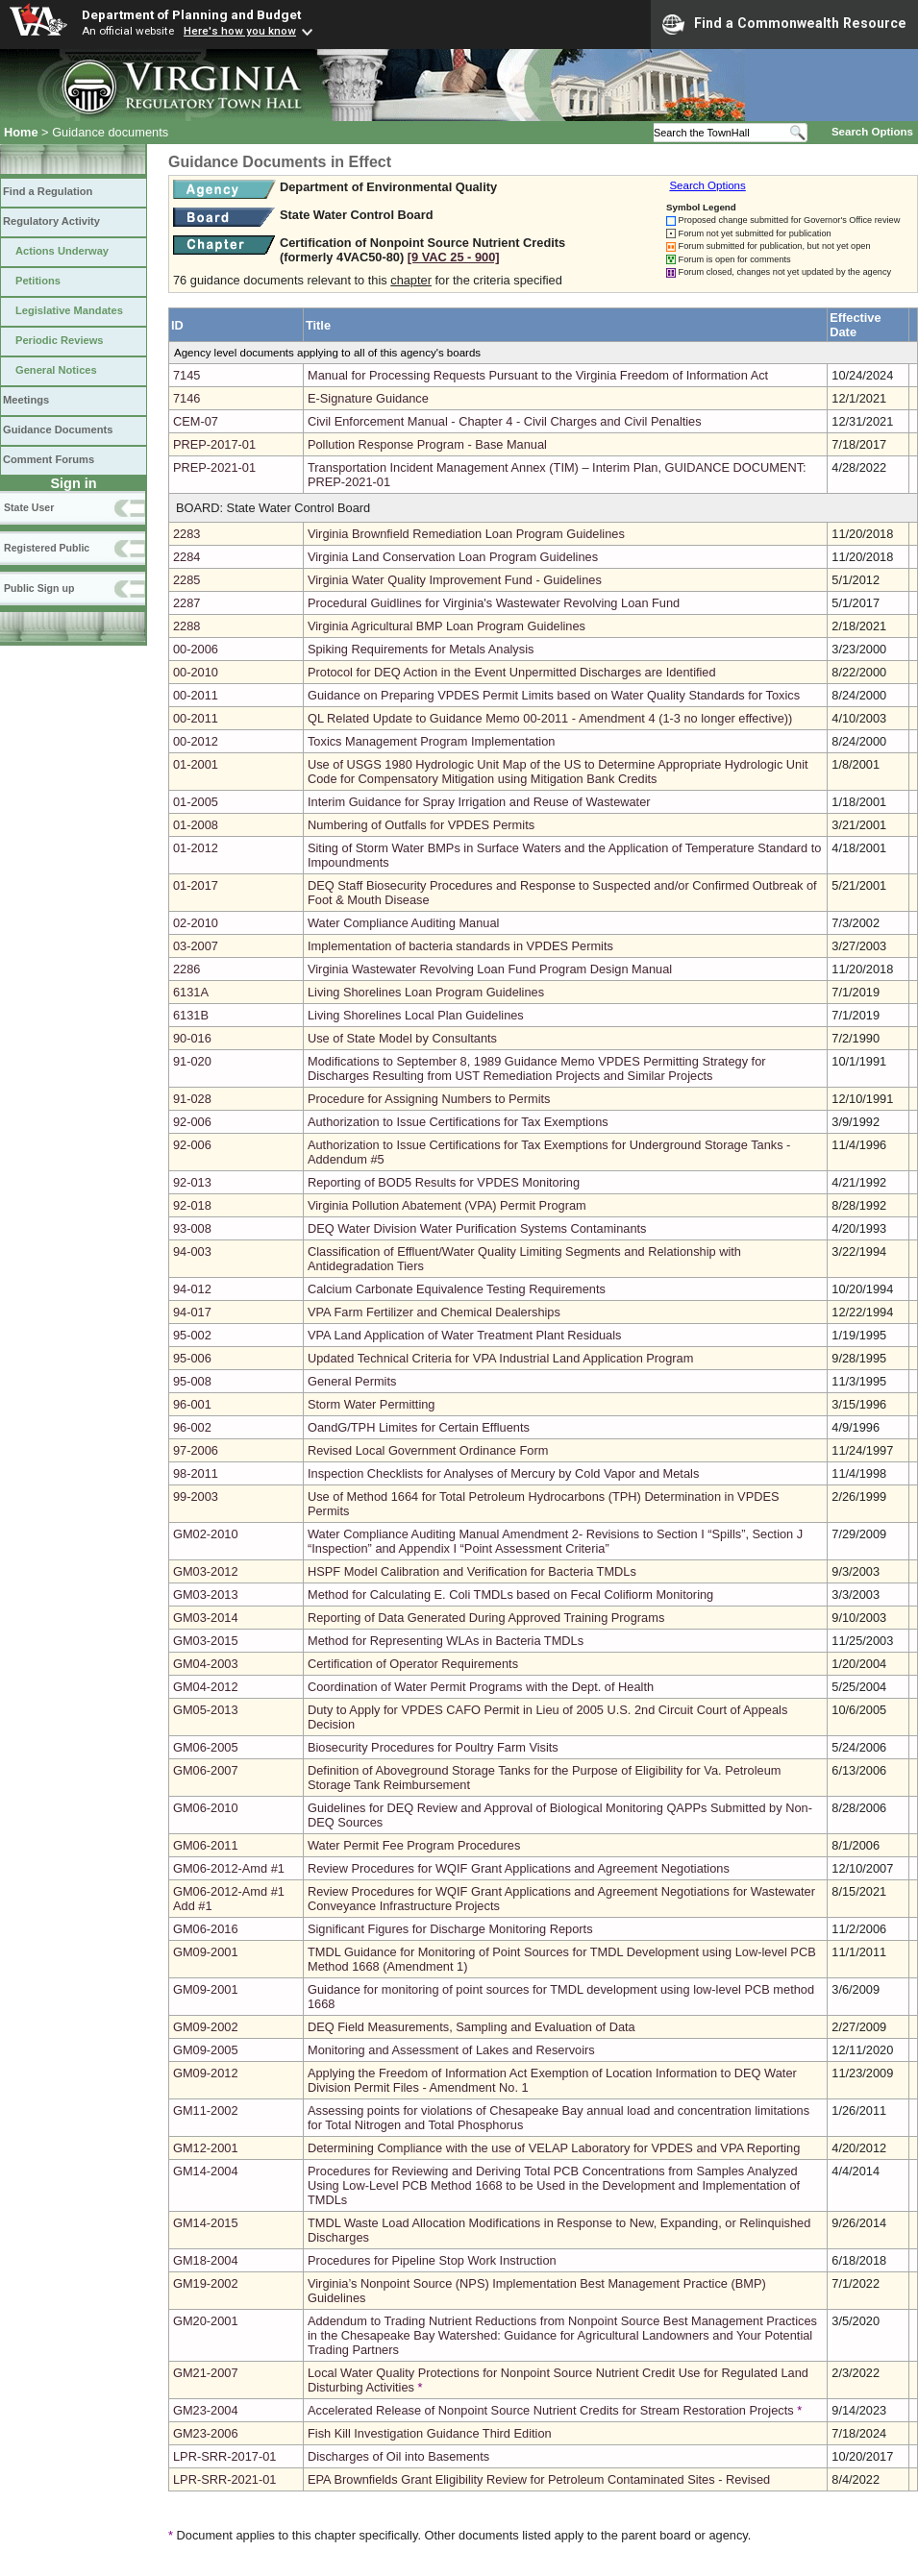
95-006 (192, 1358)
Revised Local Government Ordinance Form (428, 1450)
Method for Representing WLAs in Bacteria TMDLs (445, 1640)
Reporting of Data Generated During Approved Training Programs (486, 1617)
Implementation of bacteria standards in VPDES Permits (460, 946)
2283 (186, 534)
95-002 (192, 1335)
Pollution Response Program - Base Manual (427, 444)
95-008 (192, 1381)
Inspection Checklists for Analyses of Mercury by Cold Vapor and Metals (503, 1473)
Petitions (38, 280)
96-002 (192, 1427)
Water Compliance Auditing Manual (403, 923)
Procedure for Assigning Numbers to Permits (429, 1099)
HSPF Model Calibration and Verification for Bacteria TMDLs (472, 1571)
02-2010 (195, 923)
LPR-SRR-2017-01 (224, 2456)
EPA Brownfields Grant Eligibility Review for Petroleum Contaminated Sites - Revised (539, 2479)
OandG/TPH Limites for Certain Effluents (419, 1427)
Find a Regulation (47, 191)
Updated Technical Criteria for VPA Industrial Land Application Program (500, 1358)
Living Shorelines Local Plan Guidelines (416, 1015)
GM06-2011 (205, 1845)
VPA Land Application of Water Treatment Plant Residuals (465, 1335)
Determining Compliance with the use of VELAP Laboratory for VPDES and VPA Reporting (554, 2148)
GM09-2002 (205, 2027)
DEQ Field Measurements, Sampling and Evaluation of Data (471, 2027)
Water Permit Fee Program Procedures (414, 1845)
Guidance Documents (57, 429)
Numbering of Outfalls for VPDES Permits (421, 825)
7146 (186, 398)
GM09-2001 (205, 1952)
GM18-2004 (205, 2260)
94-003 (192, 1251)
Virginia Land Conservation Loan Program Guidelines (453, 557)
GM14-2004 (205, 2171)
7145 (186, 375)
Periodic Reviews (59, 340)
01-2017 (195, 885)
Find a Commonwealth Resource (784, 24)
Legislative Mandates (69, 310)
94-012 (192, 1289)
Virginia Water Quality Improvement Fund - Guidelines (455, 580)
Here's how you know (240, 30)
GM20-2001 (205, 2321)
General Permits (352, 1381)
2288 (186, 626)
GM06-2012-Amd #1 (229, 1868)
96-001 (192, 1404)
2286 (186, 969)
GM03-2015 (205, 1640)
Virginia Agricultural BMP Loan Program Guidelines (446, 626)
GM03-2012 (205, 1571)
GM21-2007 (205, 2373)
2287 (186, 603)
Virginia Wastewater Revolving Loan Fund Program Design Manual (490, 969)
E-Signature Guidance (368, 398)
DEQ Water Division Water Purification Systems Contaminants (477, 1228)
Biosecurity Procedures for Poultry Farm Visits (433, 1747)
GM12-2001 (205, 2148)
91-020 (192, 1061)
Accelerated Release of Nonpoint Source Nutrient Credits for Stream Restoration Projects (551, 2410)
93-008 (192, 1228)
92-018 (192, 1205)
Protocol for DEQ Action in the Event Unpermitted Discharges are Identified (512, 672)
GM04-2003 (205, 1663)
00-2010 (195, 672)
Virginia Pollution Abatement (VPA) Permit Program (447, 1205)
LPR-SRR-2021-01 (224, 2479)
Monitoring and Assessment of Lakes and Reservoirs (451, 2050)
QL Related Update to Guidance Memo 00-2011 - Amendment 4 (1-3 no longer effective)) (550, 718)
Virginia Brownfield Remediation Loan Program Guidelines (466, 534)
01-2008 (195, 825)
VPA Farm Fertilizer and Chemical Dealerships (434, 1312)
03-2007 (195, 946)
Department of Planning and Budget (191, 14)
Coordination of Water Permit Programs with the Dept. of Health (481, 1687)
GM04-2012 (205, 1687)
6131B (191, 1015)
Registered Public (46, 547)
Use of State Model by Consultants (402, 1038)
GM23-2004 (205, 2410)
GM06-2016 (205, 1929)
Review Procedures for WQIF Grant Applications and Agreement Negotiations (519, 1868)
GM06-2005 (205, 1747)
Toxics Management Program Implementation (431, 741)
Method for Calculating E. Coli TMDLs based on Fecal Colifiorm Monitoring (510, 1594)
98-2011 (195, 1473)
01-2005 (195, 802)
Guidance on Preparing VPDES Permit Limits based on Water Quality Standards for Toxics (554, 695)
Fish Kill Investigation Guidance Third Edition (430, 2433)
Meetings (26, 399)
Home (21, 132)
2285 (186, 580)
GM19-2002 (205, 2283)
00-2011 (195, 695)
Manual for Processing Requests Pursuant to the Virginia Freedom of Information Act (538, 375)
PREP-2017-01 (214, 444)
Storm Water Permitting (371, 1404)
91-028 (192, 1099)
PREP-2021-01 (214, 467)
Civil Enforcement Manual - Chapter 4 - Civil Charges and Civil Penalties (505, 421)
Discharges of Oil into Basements (398, 2456)
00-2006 (195, 649)
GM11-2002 (205, 2110)
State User (29, 507)
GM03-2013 (205, 1594)
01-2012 (195, 848)
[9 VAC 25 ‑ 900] (454, 257)
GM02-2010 (205, 1534)
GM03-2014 (205, 1617)
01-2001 (195, 764)
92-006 (192, 1122)
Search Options (872, 131)
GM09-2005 (205, 2050)
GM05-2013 (205, 1710)
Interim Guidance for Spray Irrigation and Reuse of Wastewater (479, 802)
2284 (186, 557)
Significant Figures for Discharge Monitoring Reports (450, 1929)
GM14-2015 (205, 2223)
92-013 (192, 1182)
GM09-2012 (205, 2073)
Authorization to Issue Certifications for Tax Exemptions (458, 1122)
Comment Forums (48, 459)
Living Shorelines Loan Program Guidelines (426, 992)
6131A (191, 992)
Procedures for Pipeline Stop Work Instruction (432, 2260)
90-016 (192, 1038)
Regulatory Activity (51, 221)
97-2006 (195, 1450)
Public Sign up (39, 588)
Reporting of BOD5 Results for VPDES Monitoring (444, 1182)
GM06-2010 (205, 1808)
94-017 (192, 1312)
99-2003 (195, 1496)
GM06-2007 (205, 1770)
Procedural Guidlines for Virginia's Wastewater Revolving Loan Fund (494, 603)
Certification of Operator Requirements (413, 1663)
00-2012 (195, 741)
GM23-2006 (205, 2433)
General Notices (56, 370)
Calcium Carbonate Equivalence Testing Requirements (457, 1289)
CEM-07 (195, 421)
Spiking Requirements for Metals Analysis (420, 649)
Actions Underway (62, 251)
